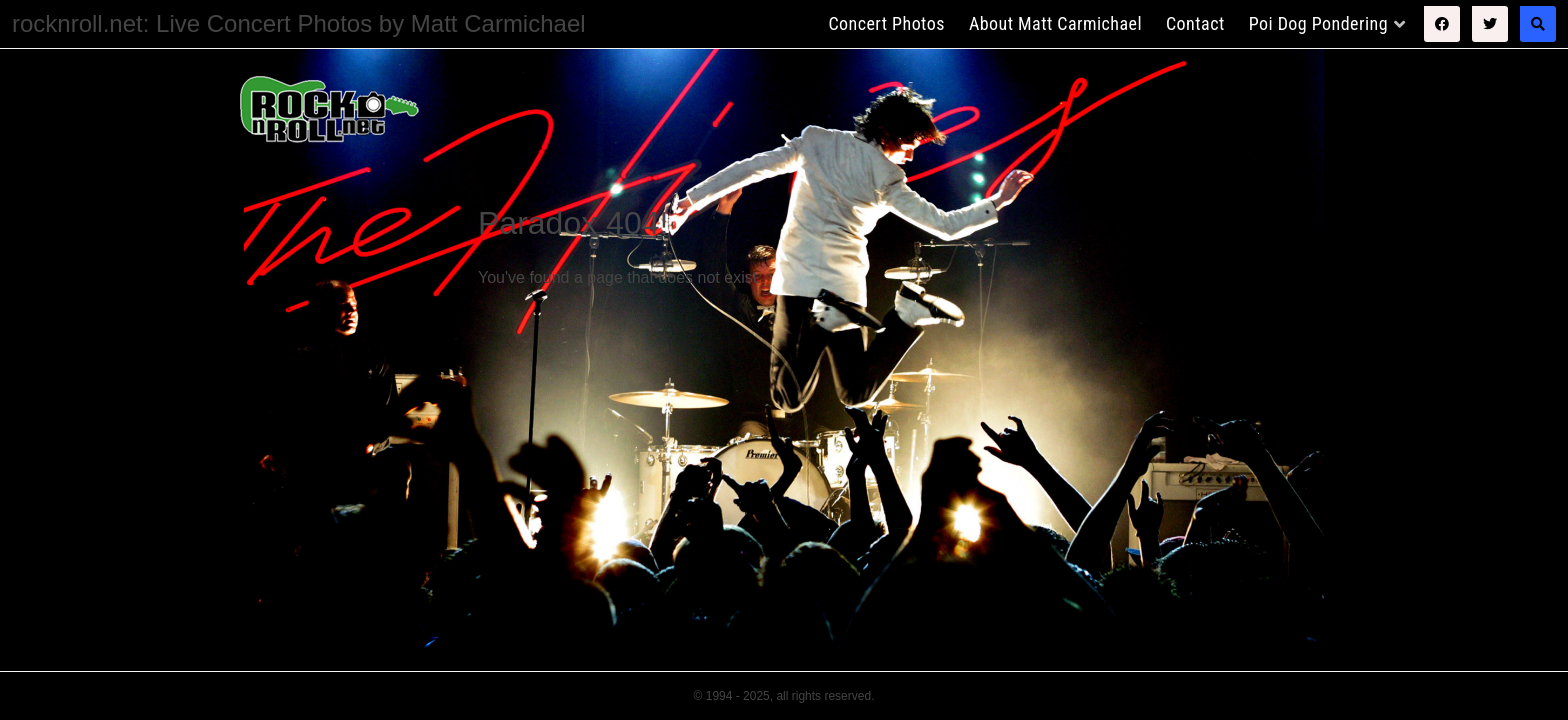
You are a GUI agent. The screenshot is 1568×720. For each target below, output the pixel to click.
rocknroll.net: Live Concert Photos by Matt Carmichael (299, 23)
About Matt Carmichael (1055, 23)
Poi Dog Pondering (1318, 23)
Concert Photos (886, 23)
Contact (1195, 23)
